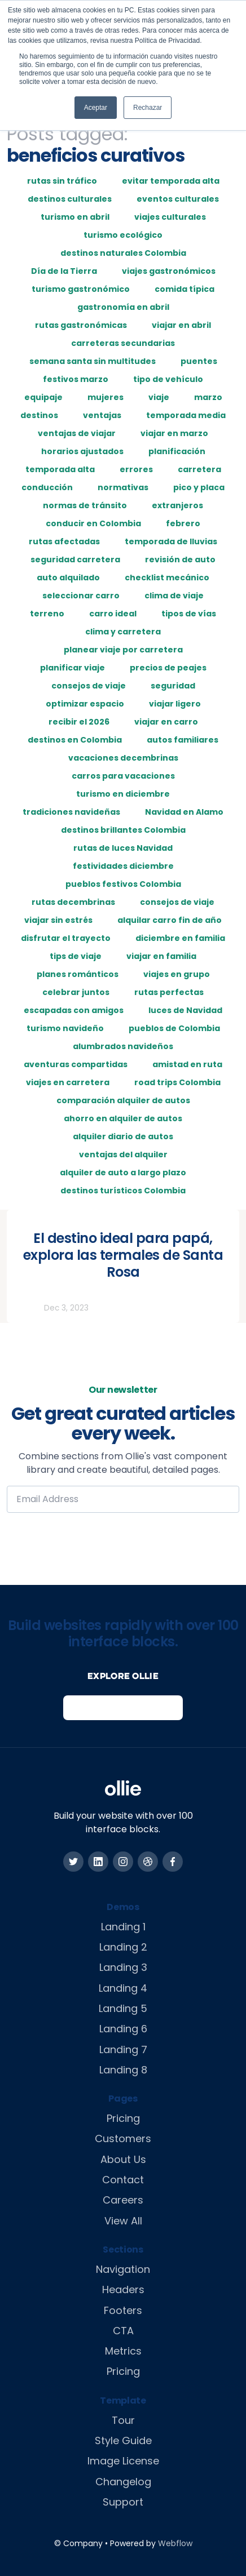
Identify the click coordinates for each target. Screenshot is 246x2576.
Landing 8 (123, 2070)
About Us (123, 2159)
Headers (123, 2289)
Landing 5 (123, 2008)
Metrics (123, 2351)
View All (123, 2221)
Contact (123, 2180)
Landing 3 (123, 1967)
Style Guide (123, 2440)
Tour (123, 2420)
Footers (123, 2310)
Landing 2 (123, 1947)
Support (123, 2502)
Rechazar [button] (147, 108)
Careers (123, 2200)
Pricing (123, 2118)
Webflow (175, 2543)
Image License (123, 2461)
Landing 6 (123, 2029)
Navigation (123, 2269)
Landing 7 (123, 2049)
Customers (123, 2138)
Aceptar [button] (95, 108)
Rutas (26, 1308)
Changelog (123, 2482)
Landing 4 (123, 1988)
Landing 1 (123, 1927)
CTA (123, 2331)
